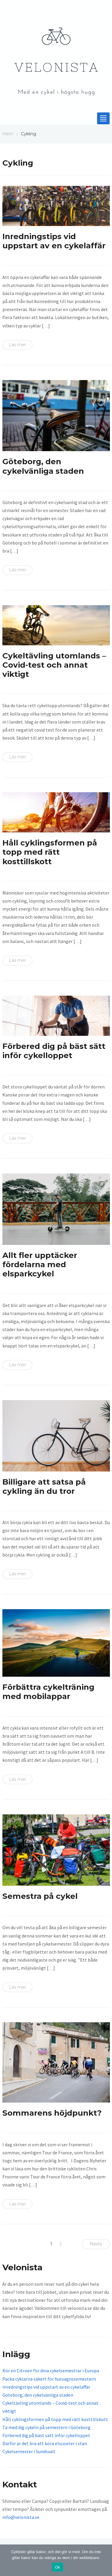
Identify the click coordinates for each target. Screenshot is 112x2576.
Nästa (96, 2243)
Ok (57, 2567)
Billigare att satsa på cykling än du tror (44, 1486)
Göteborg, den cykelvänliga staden (43, 466)
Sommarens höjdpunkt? (52, 2113)
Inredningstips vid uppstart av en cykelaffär (53, 241)
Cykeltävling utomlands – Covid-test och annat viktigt (54, 665)
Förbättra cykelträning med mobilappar (48, 1691)
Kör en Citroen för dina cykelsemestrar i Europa (50, 2370)
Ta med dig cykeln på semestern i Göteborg (46, 2427)
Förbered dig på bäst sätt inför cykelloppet (53, 1050)
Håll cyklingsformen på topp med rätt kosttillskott (49, 852)
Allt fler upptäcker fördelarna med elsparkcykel (39, 1264)
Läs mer (17, 344)
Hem (7, 134)
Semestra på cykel (40, 1896)
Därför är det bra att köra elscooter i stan (44, 2443)
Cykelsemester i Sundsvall (28, 2451)
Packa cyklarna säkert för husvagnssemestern (49, 2379)
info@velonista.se (20, 2517)
